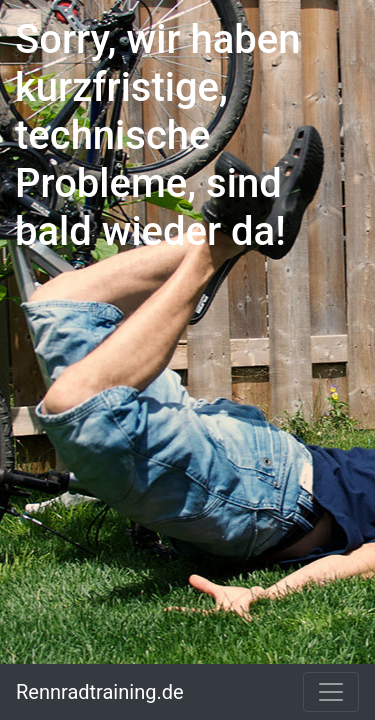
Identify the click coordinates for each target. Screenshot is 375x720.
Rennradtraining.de (100, 692)
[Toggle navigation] (331, 692)
